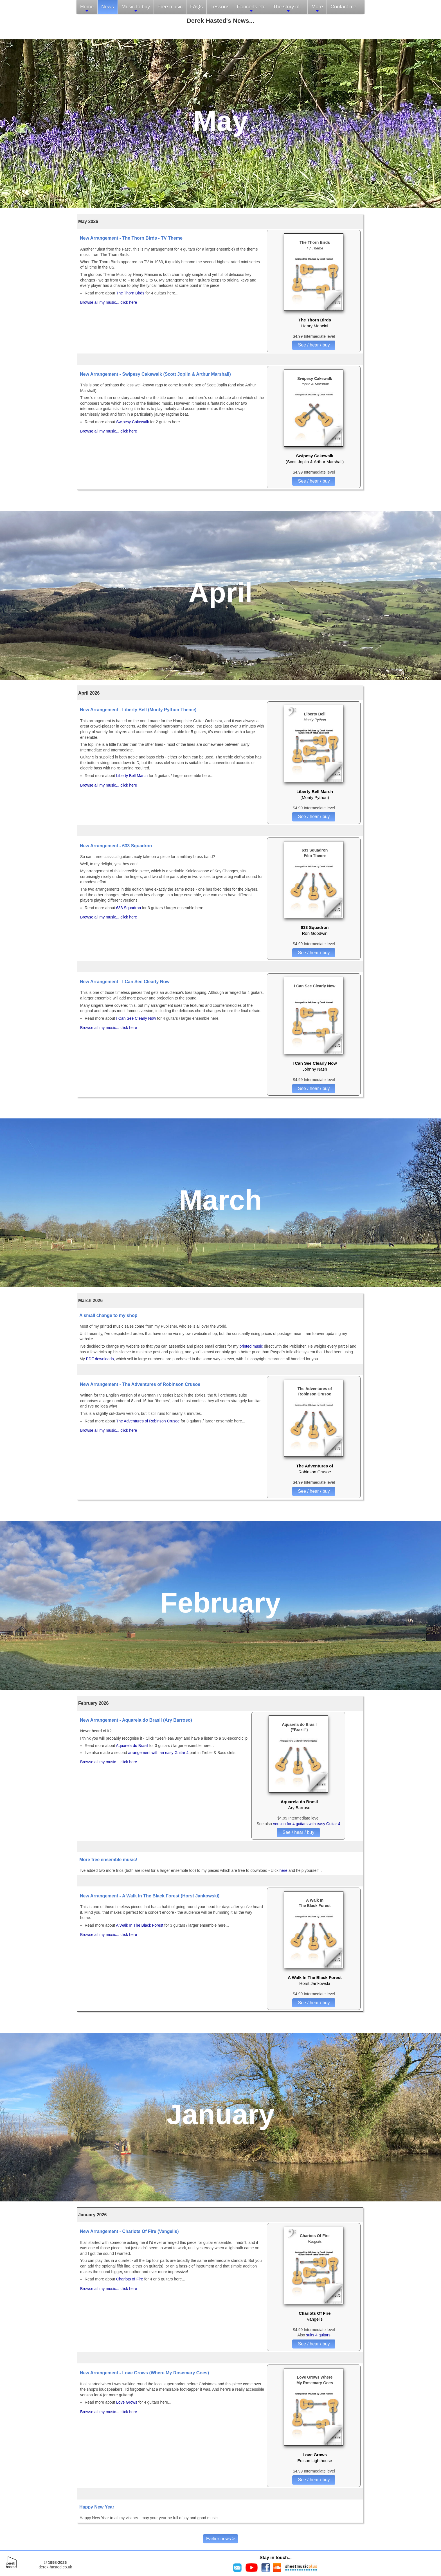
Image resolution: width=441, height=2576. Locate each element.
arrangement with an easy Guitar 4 (158, 1752)
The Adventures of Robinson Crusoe (148, 1421)
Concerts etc (251, 8)
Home (87, 8)
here (283, 1870)
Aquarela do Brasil (132, 1745)
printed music (251, 1346)
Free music (170, 7)
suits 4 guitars (318, 2335)
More (317, 8)
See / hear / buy (314, 345)
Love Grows (126, 2402)
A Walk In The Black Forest (139, 1925)
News (107, 7)
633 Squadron (129, 908)
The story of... (288, 8)
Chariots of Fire (129, 2279)
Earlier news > (220, 2538)
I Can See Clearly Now (136, 1018)
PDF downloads (100, 1359)
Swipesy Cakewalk (133, 422)
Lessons (219, 7)
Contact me (343, 7)
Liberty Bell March (132, 775)
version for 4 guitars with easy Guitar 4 (306, 1823)
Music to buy (136, 8)
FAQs (196, 7)
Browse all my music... (99, 302)
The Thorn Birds (130, 293)
